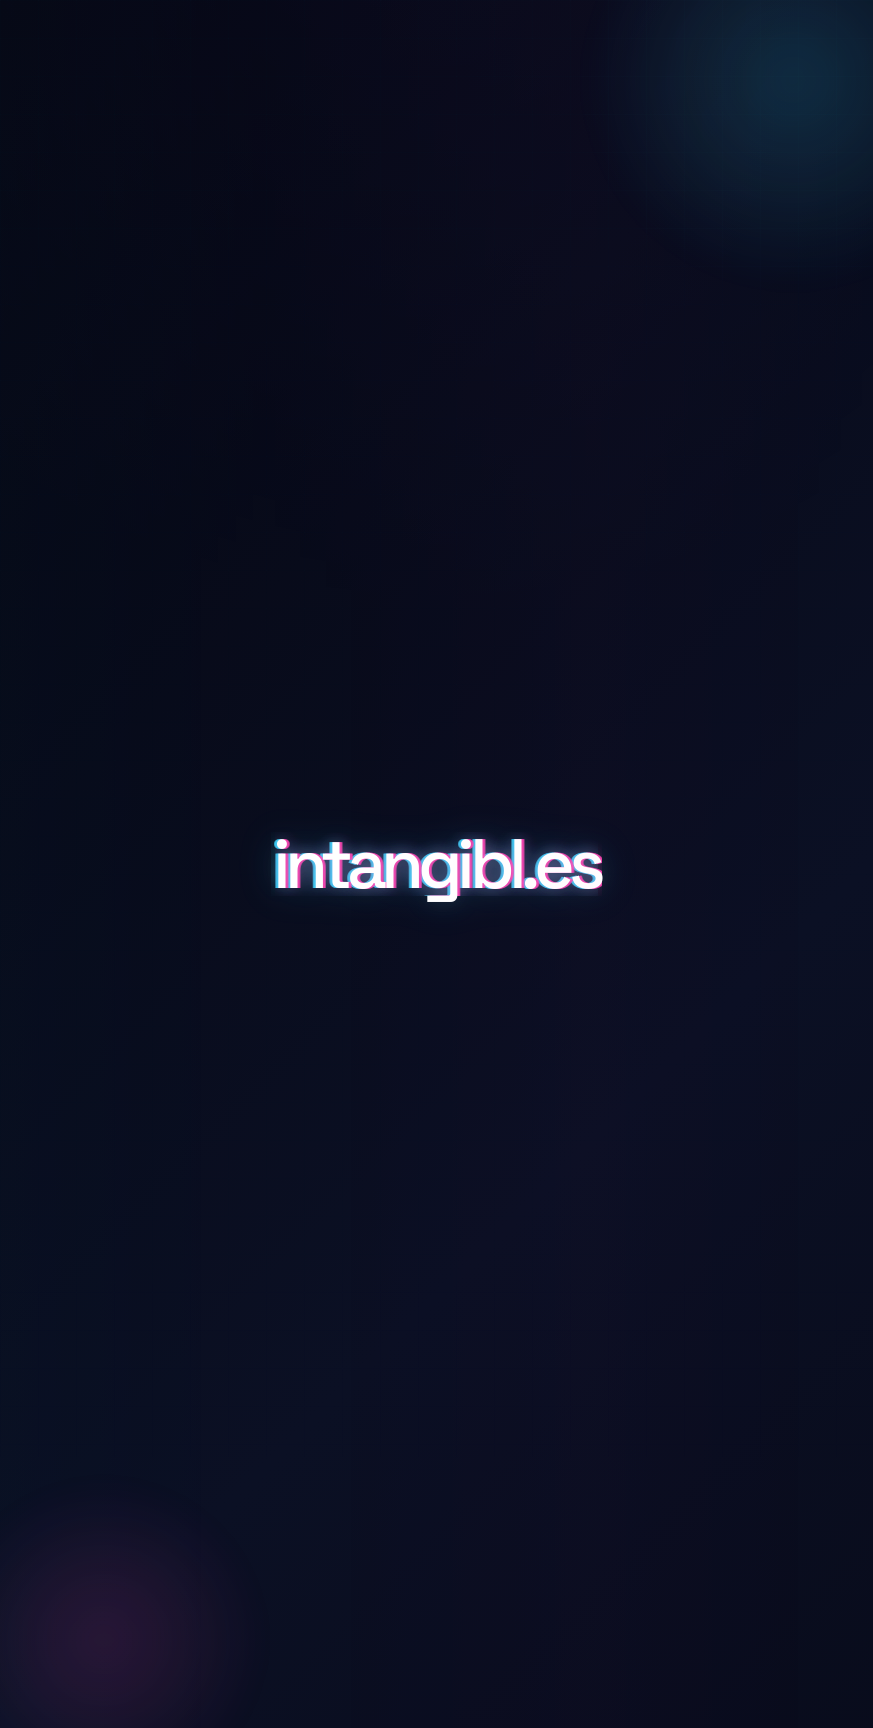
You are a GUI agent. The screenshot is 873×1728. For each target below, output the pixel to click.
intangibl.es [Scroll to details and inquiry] (436, 864)
